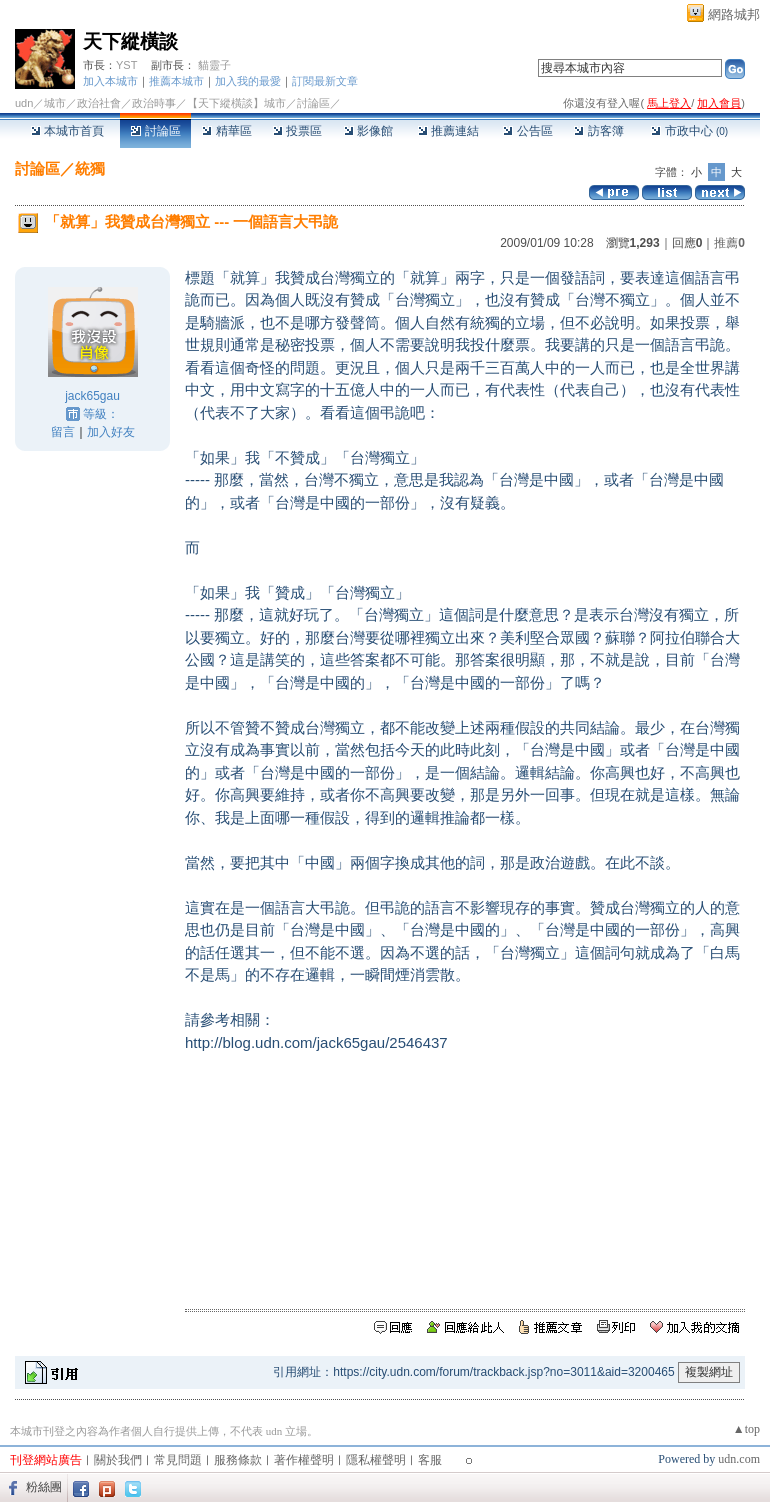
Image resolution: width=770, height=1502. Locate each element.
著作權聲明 (304, 1460)
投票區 (297, 131)
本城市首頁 (67, 131)
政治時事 (154, 103)
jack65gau (92, 396)
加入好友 (111, 432)
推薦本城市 (176, 81)
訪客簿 (598, 131)
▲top (746, 1429)
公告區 (527, 131)
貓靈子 (214, 65)
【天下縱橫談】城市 (236, 103)
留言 (63, 432)
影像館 (368, 131)
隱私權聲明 (376, 1460)
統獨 (90, 168)
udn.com (739, 1459)
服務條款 (238, 1460)
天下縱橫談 (130, 41)
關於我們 (118, 1460)
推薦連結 (448, 131)
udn (24, 103)
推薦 (729, 243)
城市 (55, 103)
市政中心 (689, 131)
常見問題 (178, 1460)
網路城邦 (734, 14)
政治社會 (99, 103)
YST (126, 65)
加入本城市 (110, 81)
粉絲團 (44, 1487)
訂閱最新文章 (325, 81)
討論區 (155, 131)
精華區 (226, 131)
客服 (430, 1460)
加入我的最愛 (248, 81)
